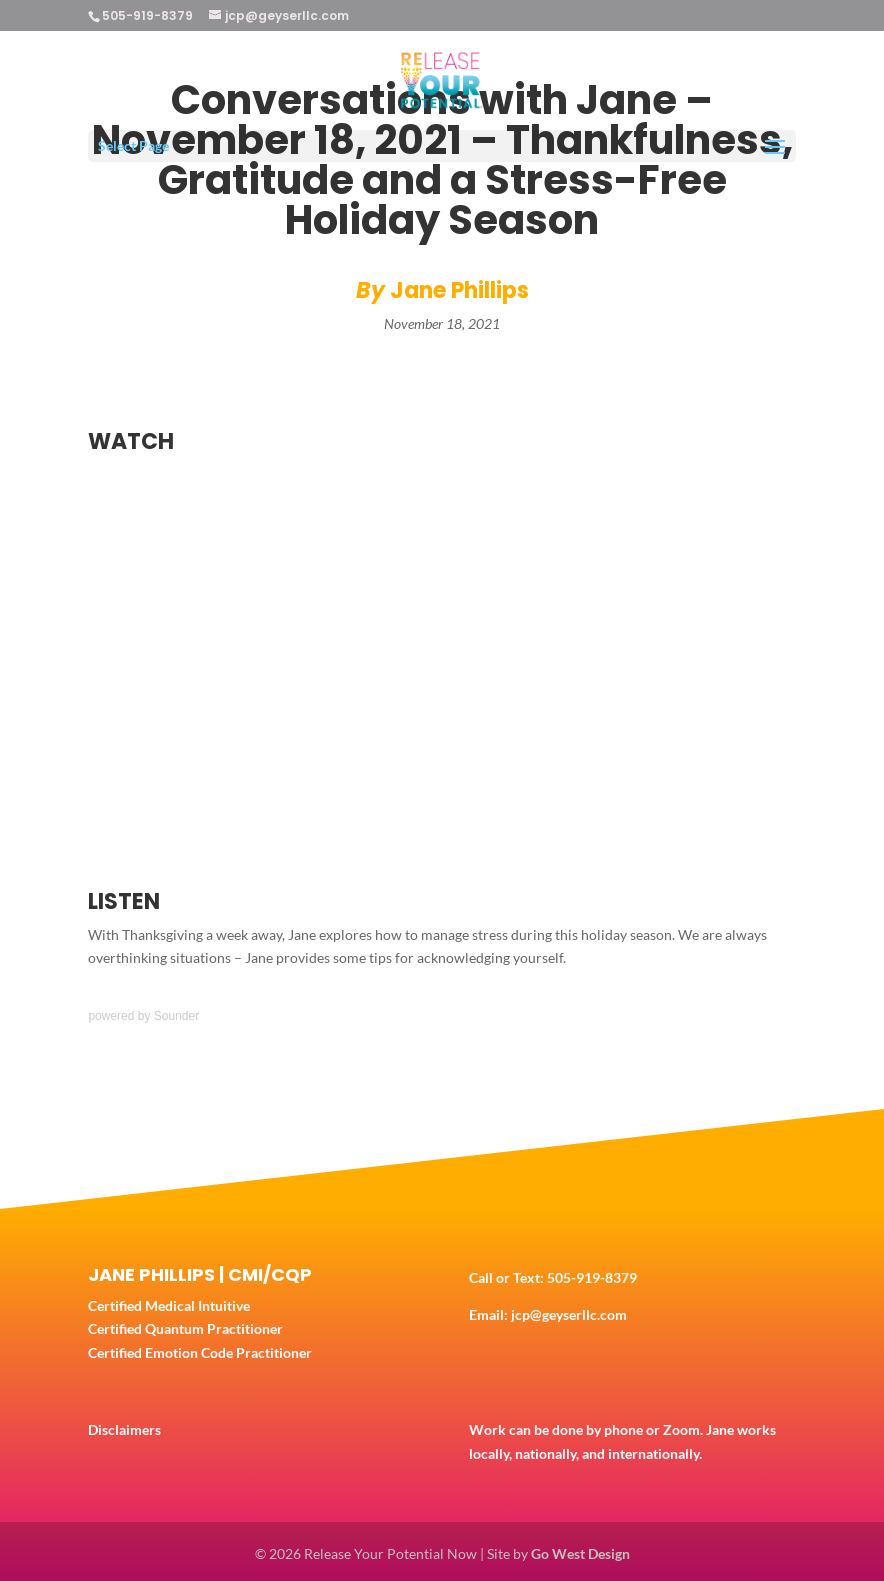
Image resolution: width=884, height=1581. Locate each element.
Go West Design (580, 1553)
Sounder (176, 1016)
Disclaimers (124, 1429)
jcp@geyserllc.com (569, 1314)
